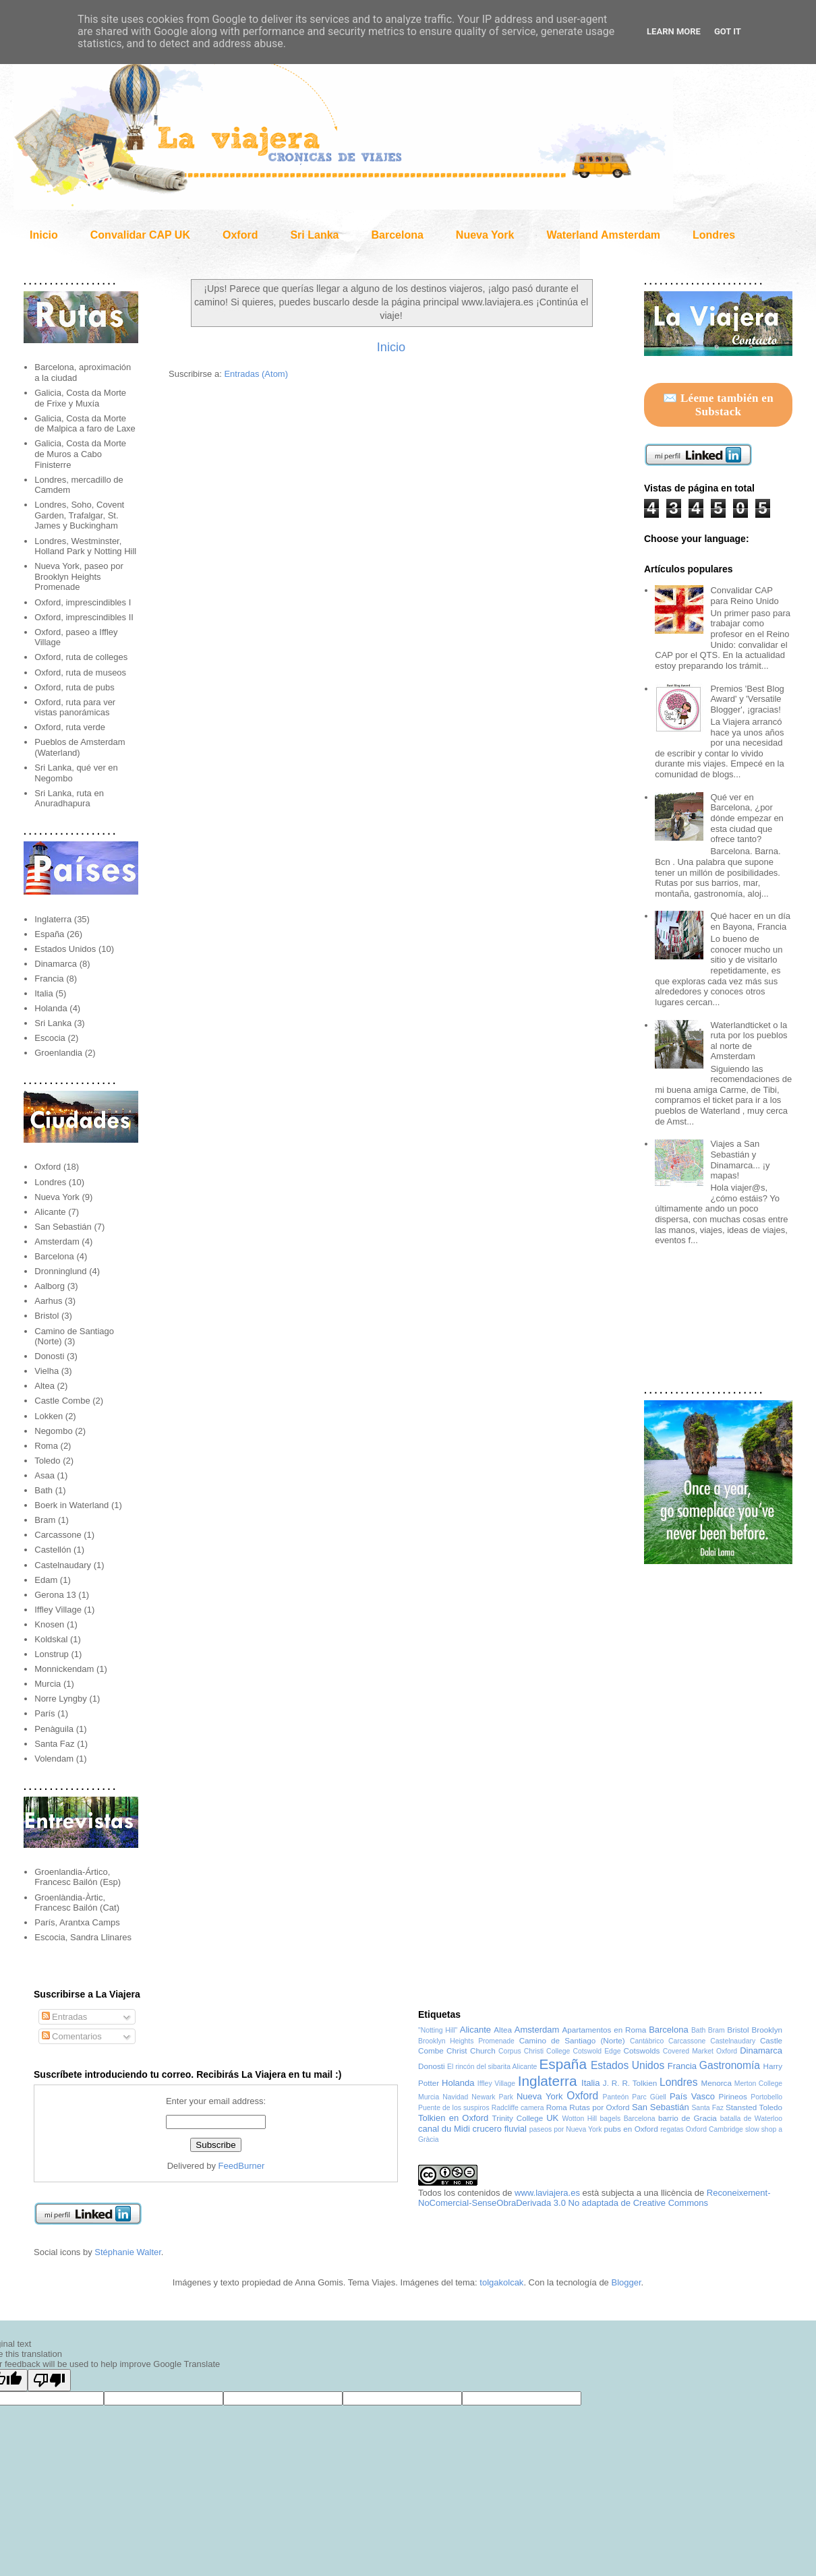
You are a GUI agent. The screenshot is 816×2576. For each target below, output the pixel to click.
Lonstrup (51, 1654)
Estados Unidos (65, 949)
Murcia (47, 1684)
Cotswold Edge (596, 2051)
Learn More (674, 31)
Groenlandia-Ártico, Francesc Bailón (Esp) (77, 1877)
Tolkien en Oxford (453, 2118)
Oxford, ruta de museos (80, 672)
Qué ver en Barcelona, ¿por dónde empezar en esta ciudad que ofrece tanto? (746, 818)
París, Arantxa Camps (76, 1922)
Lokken (48, 1416)
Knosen (49, 1624)
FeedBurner (241, 2166)
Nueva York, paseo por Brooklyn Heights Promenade (78, 576)
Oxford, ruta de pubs (74, 687)
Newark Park (492, 2097)
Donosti (49, 1356)
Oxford (240, 235)
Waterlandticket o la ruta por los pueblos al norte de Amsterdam (748, 1041)
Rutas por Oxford (599, 2107)
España (49, 934)
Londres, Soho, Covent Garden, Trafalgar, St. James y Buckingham (79, 515)
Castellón (52, 1550)
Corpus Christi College (534, 2051)
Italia (43, 993)
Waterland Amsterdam (603, 235)
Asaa (44, 1475)
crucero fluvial (500, 2129)
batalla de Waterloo (751, 2118)
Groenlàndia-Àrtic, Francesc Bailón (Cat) (76, 1902)
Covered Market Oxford (700, 2051)
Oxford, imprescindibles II (84, 617)
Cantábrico (647, 2041)
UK (552, 2118)
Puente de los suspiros (454, 2107)
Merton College (758, 2083)
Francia (48, 979)
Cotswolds (642, 2050)
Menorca (716, 2082)
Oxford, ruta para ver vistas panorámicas (74, 707)
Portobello (766, 2097)
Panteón (616, 2097)
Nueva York (485, 235)
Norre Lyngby (60, 1699)
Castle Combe (62, 1401)
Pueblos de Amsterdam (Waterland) (79, 747)
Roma (46, 1446)
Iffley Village (58, 1610)
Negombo (53, 1431)
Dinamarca (55, 964)
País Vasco (692, 2096)
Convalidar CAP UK (140, 235)
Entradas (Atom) (256, 374)
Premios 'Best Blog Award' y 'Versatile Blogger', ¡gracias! (747, 699)
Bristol (46, 1316)
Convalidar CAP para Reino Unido (744, 595)
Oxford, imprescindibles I (82, 602)
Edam (45, 1580)
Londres (714, 235)
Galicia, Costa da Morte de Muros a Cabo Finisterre (80, 453)
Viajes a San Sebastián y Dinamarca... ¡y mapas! (739, 1159)
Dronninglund (60, 1271)
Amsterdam (56, 1241)
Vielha (46, 1371)
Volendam (54, 1759)
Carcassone (57, 1535)
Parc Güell (649, 2097)
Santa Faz (54, 1744)
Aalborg (49, 1286)
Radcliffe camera (518, 2107)
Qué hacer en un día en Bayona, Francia (750, 921)
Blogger (626, 2282)
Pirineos (733, 2096)
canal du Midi (444, 2129)
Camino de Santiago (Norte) (572, 2040)
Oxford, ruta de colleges (80, 657)
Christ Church (471, 2050)
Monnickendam (64, 1669)
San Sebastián (63, 1227)
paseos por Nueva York (565, 2129)
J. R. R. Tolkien (630, 2082)
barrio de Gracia (687, 2118)
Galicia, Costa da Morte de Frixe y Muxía (80, 398)
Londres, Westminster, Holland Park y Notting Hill (85, 546)
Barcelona (397, 235)
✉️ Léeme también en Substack (718, 405)
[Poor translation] (49, 2380)
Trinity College (518, 2118)
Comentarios (72, 2036)
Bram (44, 1520)
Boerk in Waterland (71, 1505)
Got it (727, 31)
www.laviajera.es (547, 2193)
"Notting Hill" (437, 2030)
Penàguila (54, 1729)
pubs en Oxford (631, 2128)
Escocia (49, 1038)
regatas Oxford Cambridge (701, 2129)
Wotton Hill (579, 2118)
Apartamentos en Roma (604, 2029)
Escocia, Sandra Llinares (83, 1937)
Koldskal (50, 1639)
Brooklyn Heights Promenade (466, 2041)
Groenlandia (58, 1053)
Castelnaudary (62, 1565)
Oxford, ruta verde (69, 727)
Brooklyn (767, 2029)
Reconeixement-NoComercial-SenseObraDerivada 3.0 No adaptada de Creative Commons (594, 2198)
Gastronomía (729, 2065)
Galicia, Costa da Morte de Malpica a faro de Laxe (85, 423)
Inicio (44, 235)
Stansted (741, 2107)
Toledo (47, 1461)
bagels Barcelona (627, 2118)
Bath (43, 1490)
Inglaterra (52, 919)
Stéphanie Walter (127, 2252)
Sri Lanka (314, 235)
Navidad (455, 2097)
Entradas (65, 2017)
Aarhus (48, 1301)
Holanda (50, 1008)
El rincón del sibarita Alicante (492, 2066)
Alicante (49, 1212)
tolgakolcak (501, 2282)
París (44, 1713)
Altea (44, 1386)
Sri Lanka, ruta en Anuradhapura (69, 798)
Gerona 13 (55, 1595)
